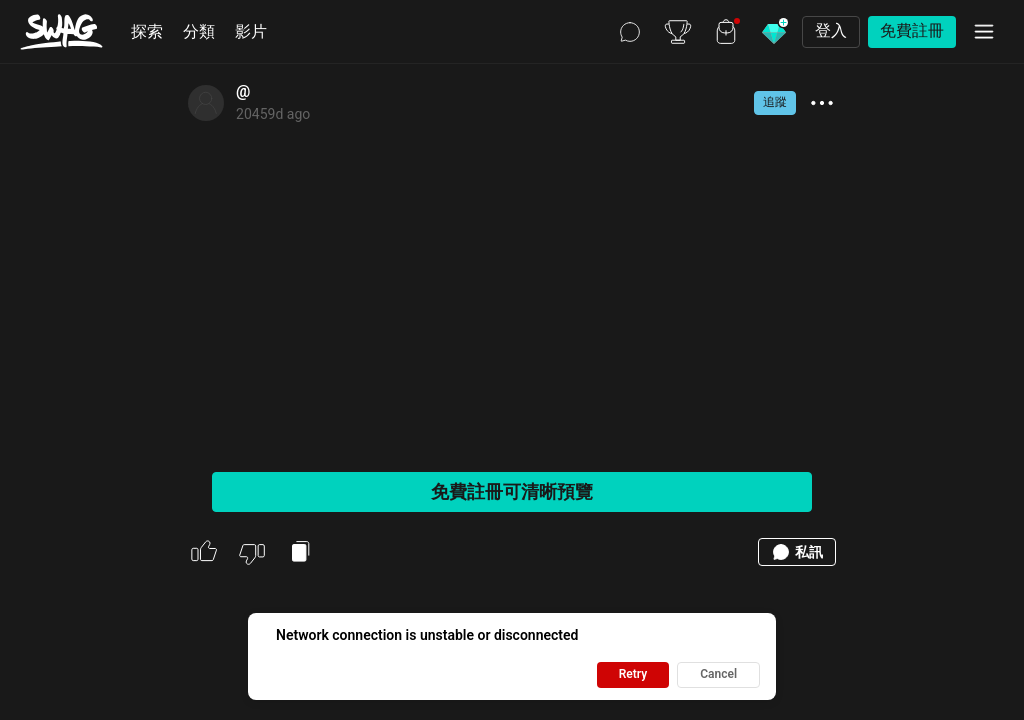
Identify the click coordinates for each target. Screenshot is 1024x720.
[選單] (984, 32)
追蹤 (775, 102)
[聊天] (630, 32)
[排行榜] (678, 32)
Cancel (718, 674)
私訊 (797, 552)
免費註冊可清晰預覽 (512, 491)
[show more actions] (822, 103)
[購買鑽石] (774, 32)
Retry (633, 674)
